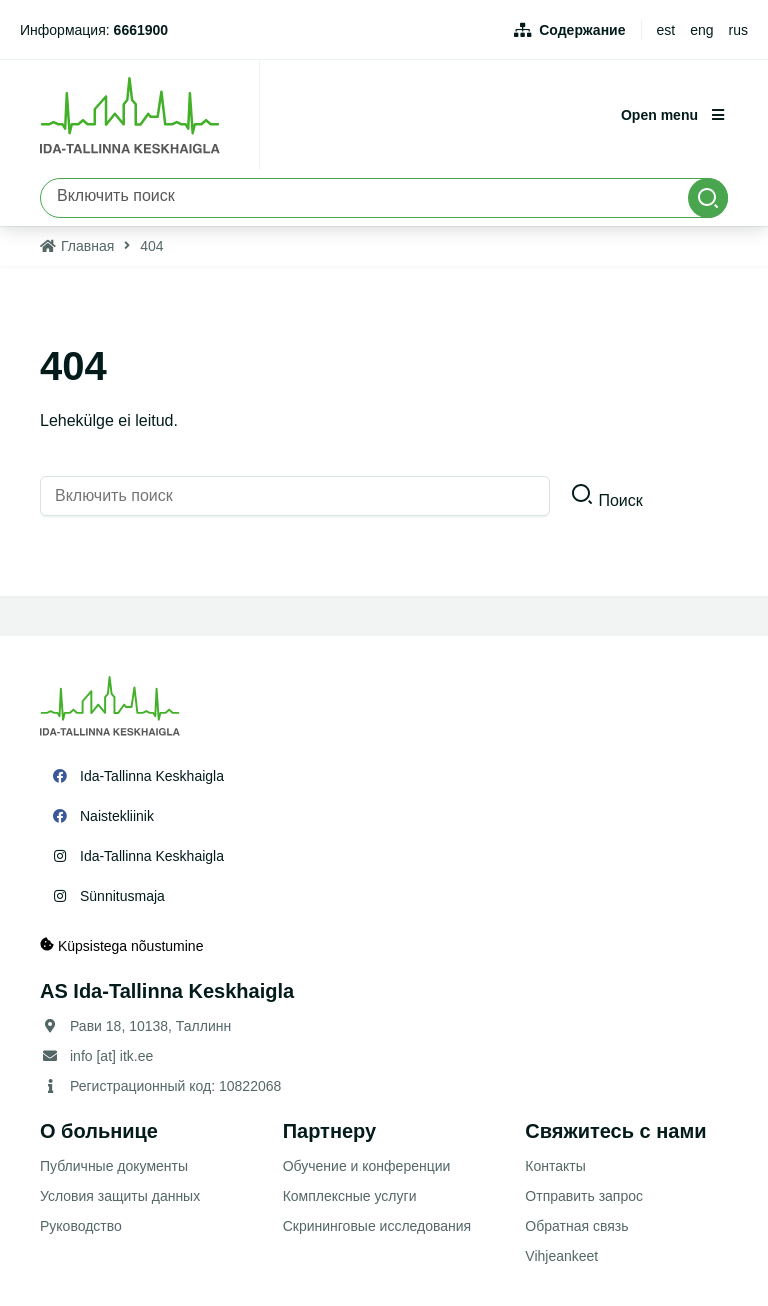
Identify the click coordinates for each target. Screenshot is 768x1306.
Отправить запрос (584, 1196)
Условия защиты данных (120, 1196)
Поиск (620, 500)
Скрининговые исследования (377, 1226)
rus (738, 30)
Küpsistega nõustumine (121, 945)
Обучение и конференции (367, 1166)
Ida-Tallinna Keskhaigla (152, 776)
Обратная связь (576, 1226)
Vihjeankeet (561, 1256)
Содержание (582, 30)
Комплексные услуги (350, 1196)
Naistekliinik (117, 816)
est (666, 30)
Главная (87, 246)
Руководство (81, 1226)
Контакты (555, 1166)
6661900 (141, 30)
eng (701, 30)
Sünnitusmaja (122, 896)
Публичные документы (114, 1166)
